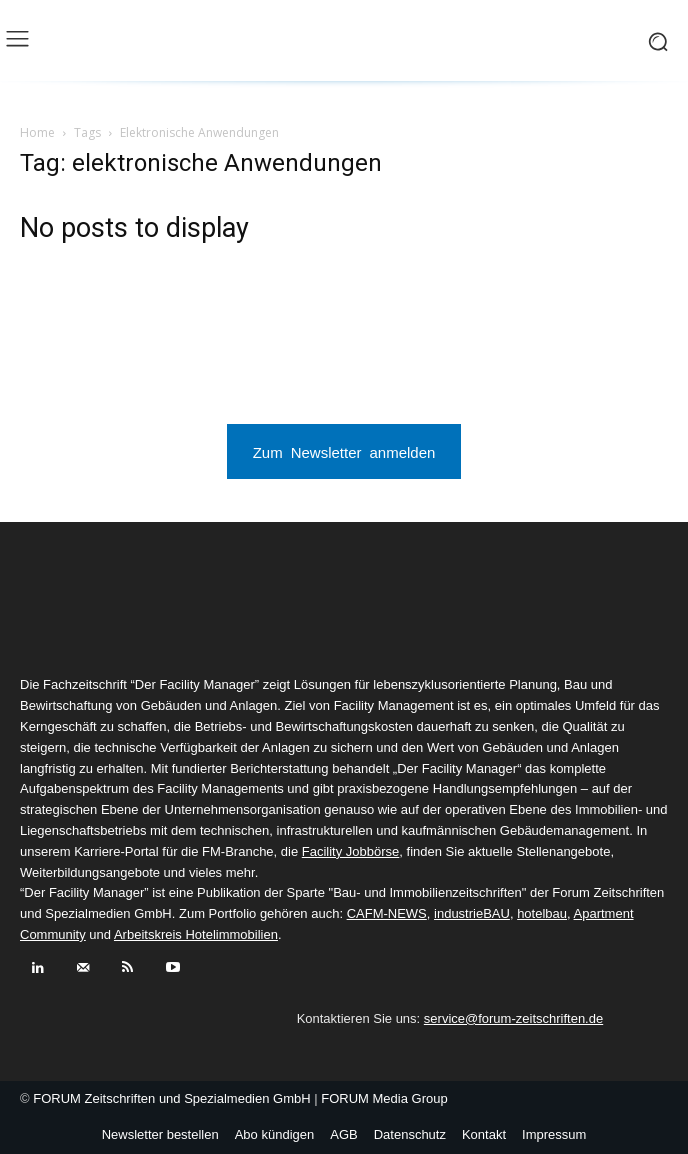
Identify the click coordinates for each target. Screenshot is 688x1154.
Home (37, 132)
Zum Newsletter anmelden (344, 451)
